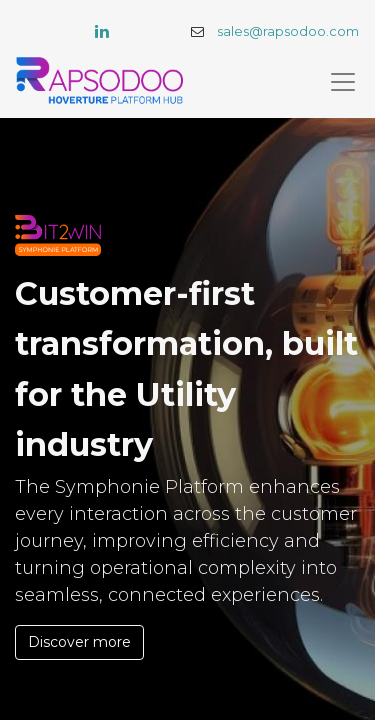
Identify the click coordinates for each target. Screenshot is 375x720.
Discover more (79, 642)
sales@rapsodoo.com (288, 31)
